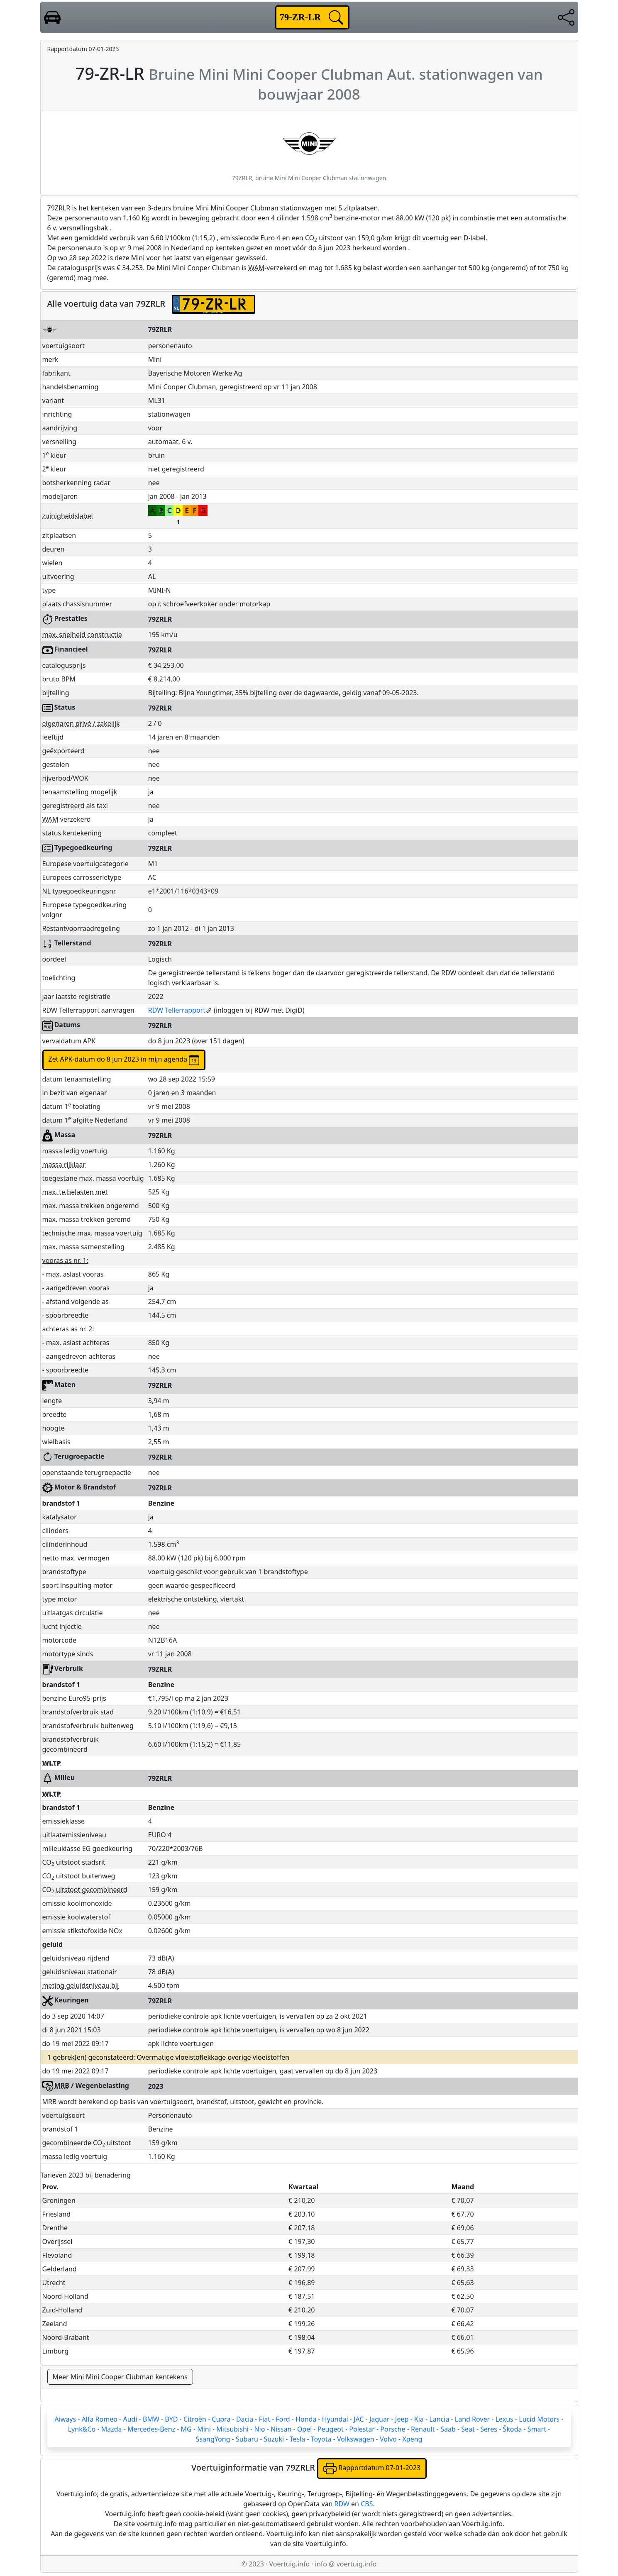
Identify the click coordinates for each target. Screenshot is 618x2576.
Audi (130, 2419)
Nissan (281, 2429)
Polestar (362, 2429)
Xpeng (412, 2439)
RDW (342, 2503)
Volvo (388, 2439)
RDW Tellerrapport (180, 1010)
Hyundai (335, 2419)
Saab (448, 2429)
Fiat (264, 2419)
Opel (304, 2429)
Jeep (401, 2419)
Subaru (247, 2439)
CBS (367, 2503)
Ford (283, 2419)
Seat (468, 2429)
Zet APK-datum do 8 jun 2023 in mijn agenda (124, 1060)
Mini (204, 2429)
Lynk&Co (81, 2429)
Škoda (512, 2429)
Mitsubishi (232, 2429)
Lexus (504, 2419)
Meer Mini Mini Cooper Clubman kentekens (120, 2376)
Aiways (65, 2419)
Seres (488, 2429)
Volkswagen (355, 2439)
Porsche (392, 2429)
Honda (306, 2419)
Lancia (439, 2419)
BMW (151, 2419)
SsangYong (213, 2439)
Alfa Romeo (99, 2419)
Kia (419, 2419)
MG (186, 2429)
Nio (259, 2429)
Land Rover (472, 2419)
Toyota (321, 2439)
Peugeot (331, 2429)
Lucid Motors (539, 2419)
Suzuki (274, 2439)
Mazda (111, 2429)
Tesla (297, 2439)
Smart (537, 2429)
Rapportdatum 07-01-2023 (371, 2468)
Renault (423, 2429)
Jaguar (379, 2419)
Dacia (244, 2419)
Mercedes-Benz (151, 2429)
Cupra (221, 2419)
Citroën (194, 2419)
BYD (171, 2419)
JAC (359, 2419)
